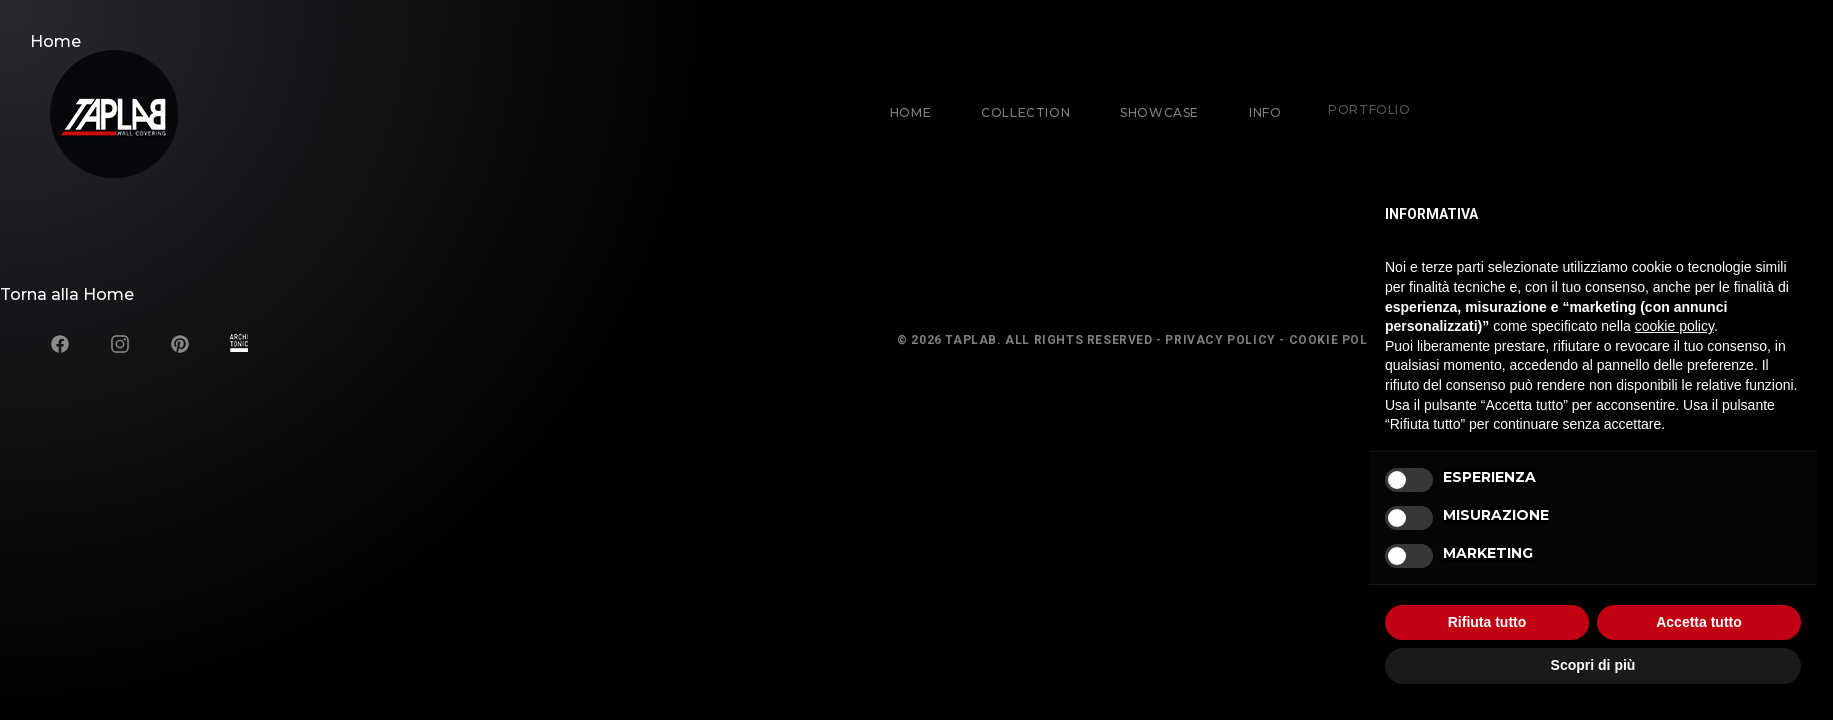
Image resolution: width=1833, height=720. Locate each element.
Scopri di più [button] (1593, 665)
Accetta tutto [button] (1699, 622)
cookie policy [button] (1674, 326)
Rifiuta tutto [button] (1487, 622)
